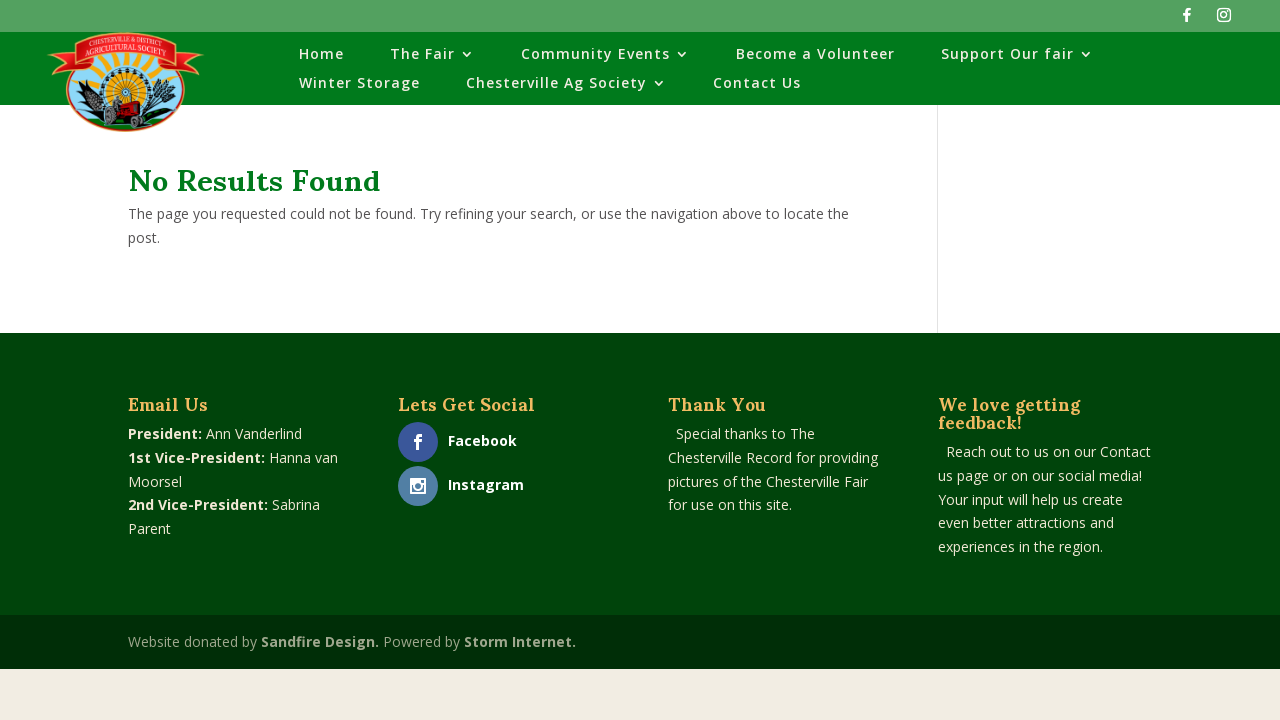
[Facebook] (1187, 20)
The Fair (422, 55)
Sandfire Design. (320, 641)
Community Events (595, 55)
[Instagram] (1224, 20)
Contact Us (757, 84)
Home (321, 55)
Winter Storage (359, 84)
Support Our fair (1007, 55)
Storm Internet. (520, 641)
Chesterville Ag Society (556, 84)
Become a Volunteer (815, 55)
